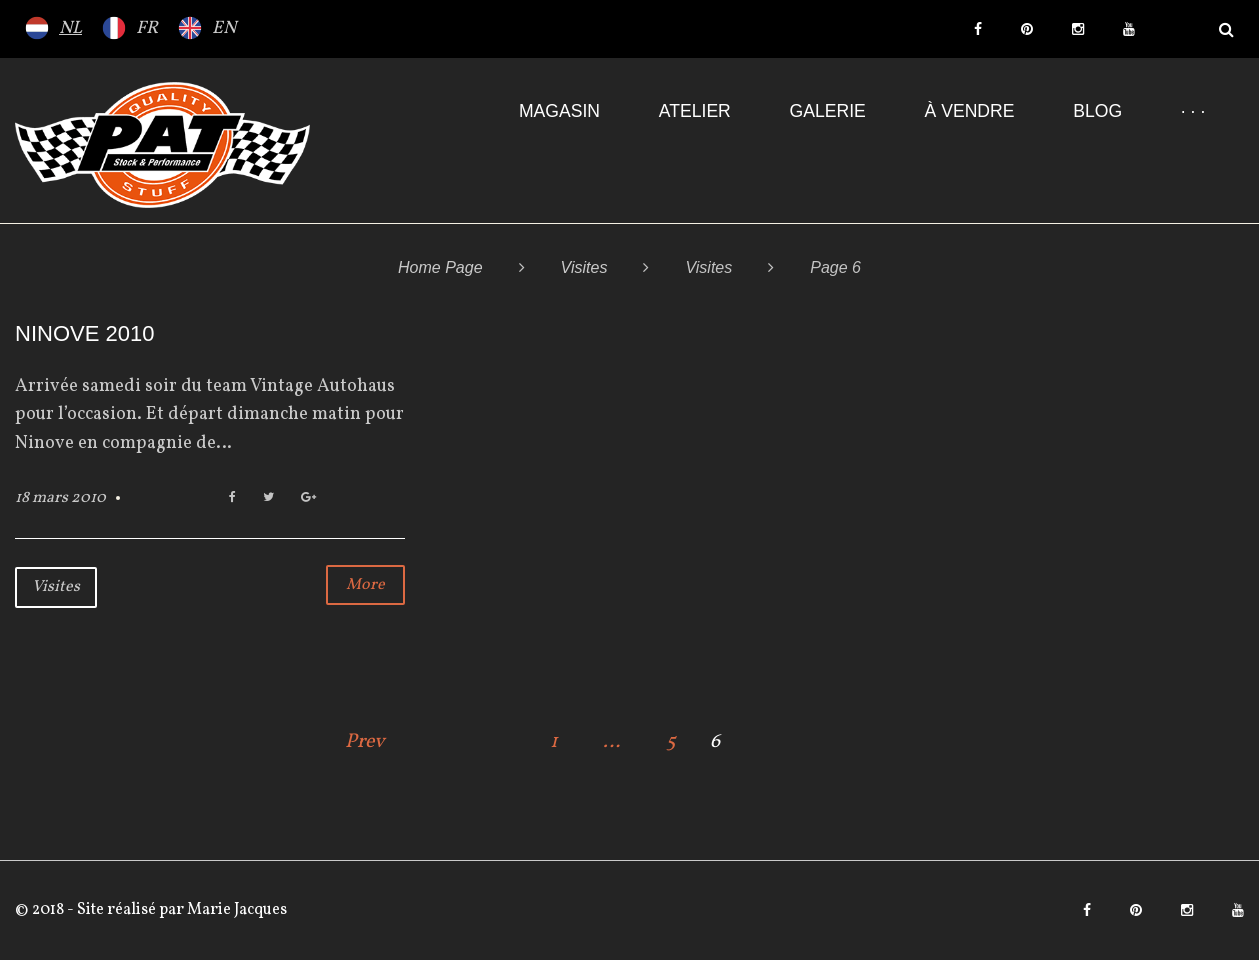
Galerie (828, 111)
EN (224, 28)
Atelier (695, 111)
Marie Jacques (235, 910)
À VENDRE (970, 111)
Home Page (440, 267)
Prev (365, 742)
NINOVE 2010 (84, 333)
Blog (1097, 111)
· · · (1193, 111)
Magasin (559, 111)
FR (147, 28)
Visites (584, 267)
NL (70, 28)
